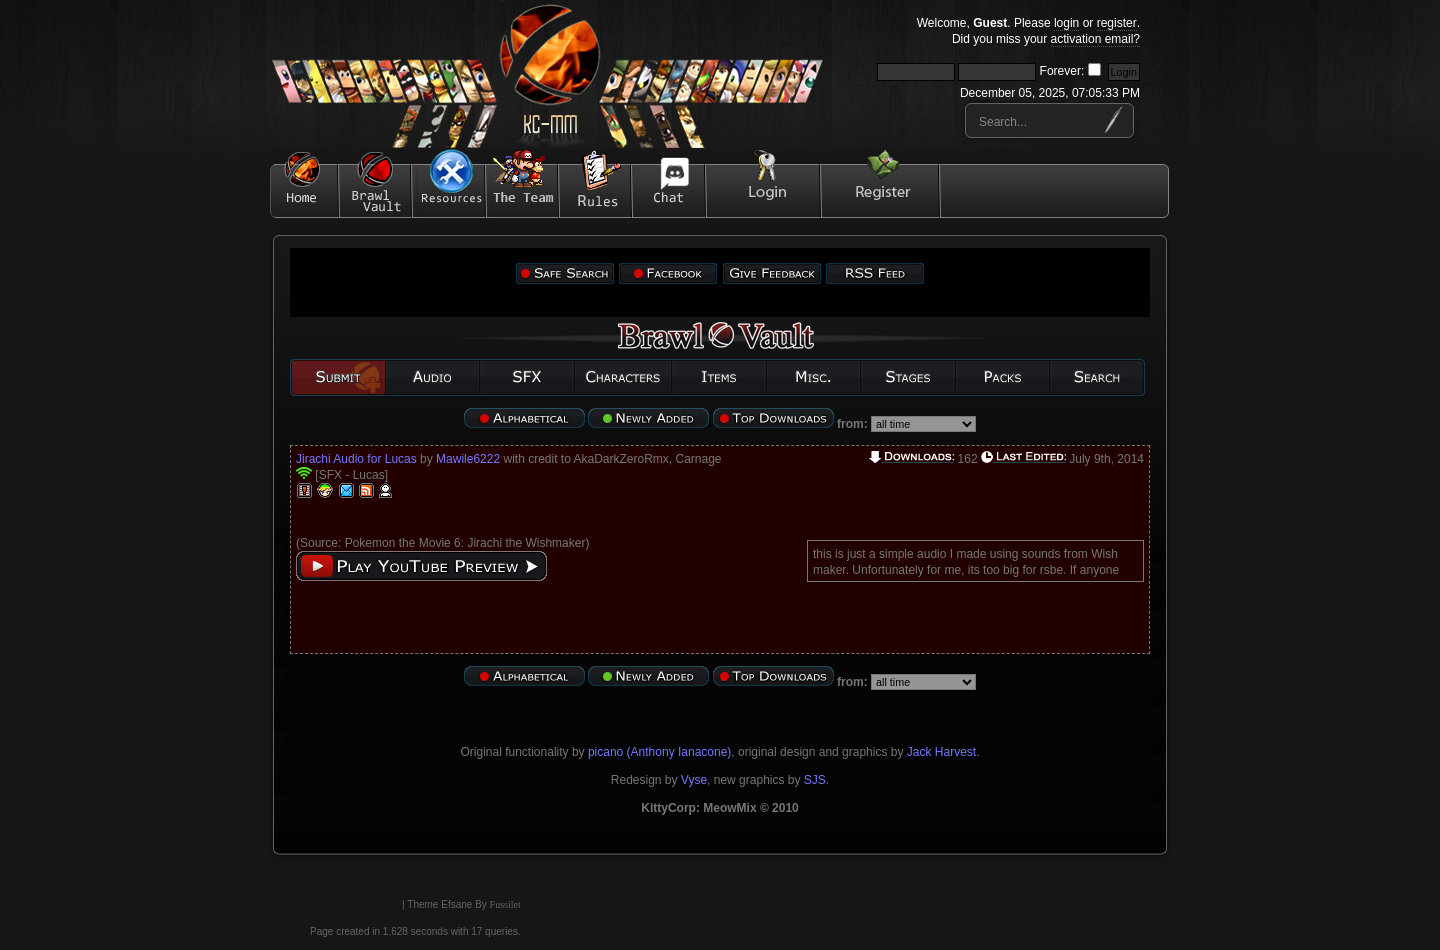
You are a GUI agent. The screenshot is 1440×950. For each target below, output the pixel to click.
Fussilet (505, 904)
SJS (815, 780)
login (1066, 23)
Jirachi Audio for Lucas (356, 459)
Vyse (694, 780)
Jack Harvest (941, 752)
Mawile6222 (468, 459)
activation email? (1095, 39)
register (1117, 23)
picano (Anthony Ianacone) (659, 752)
